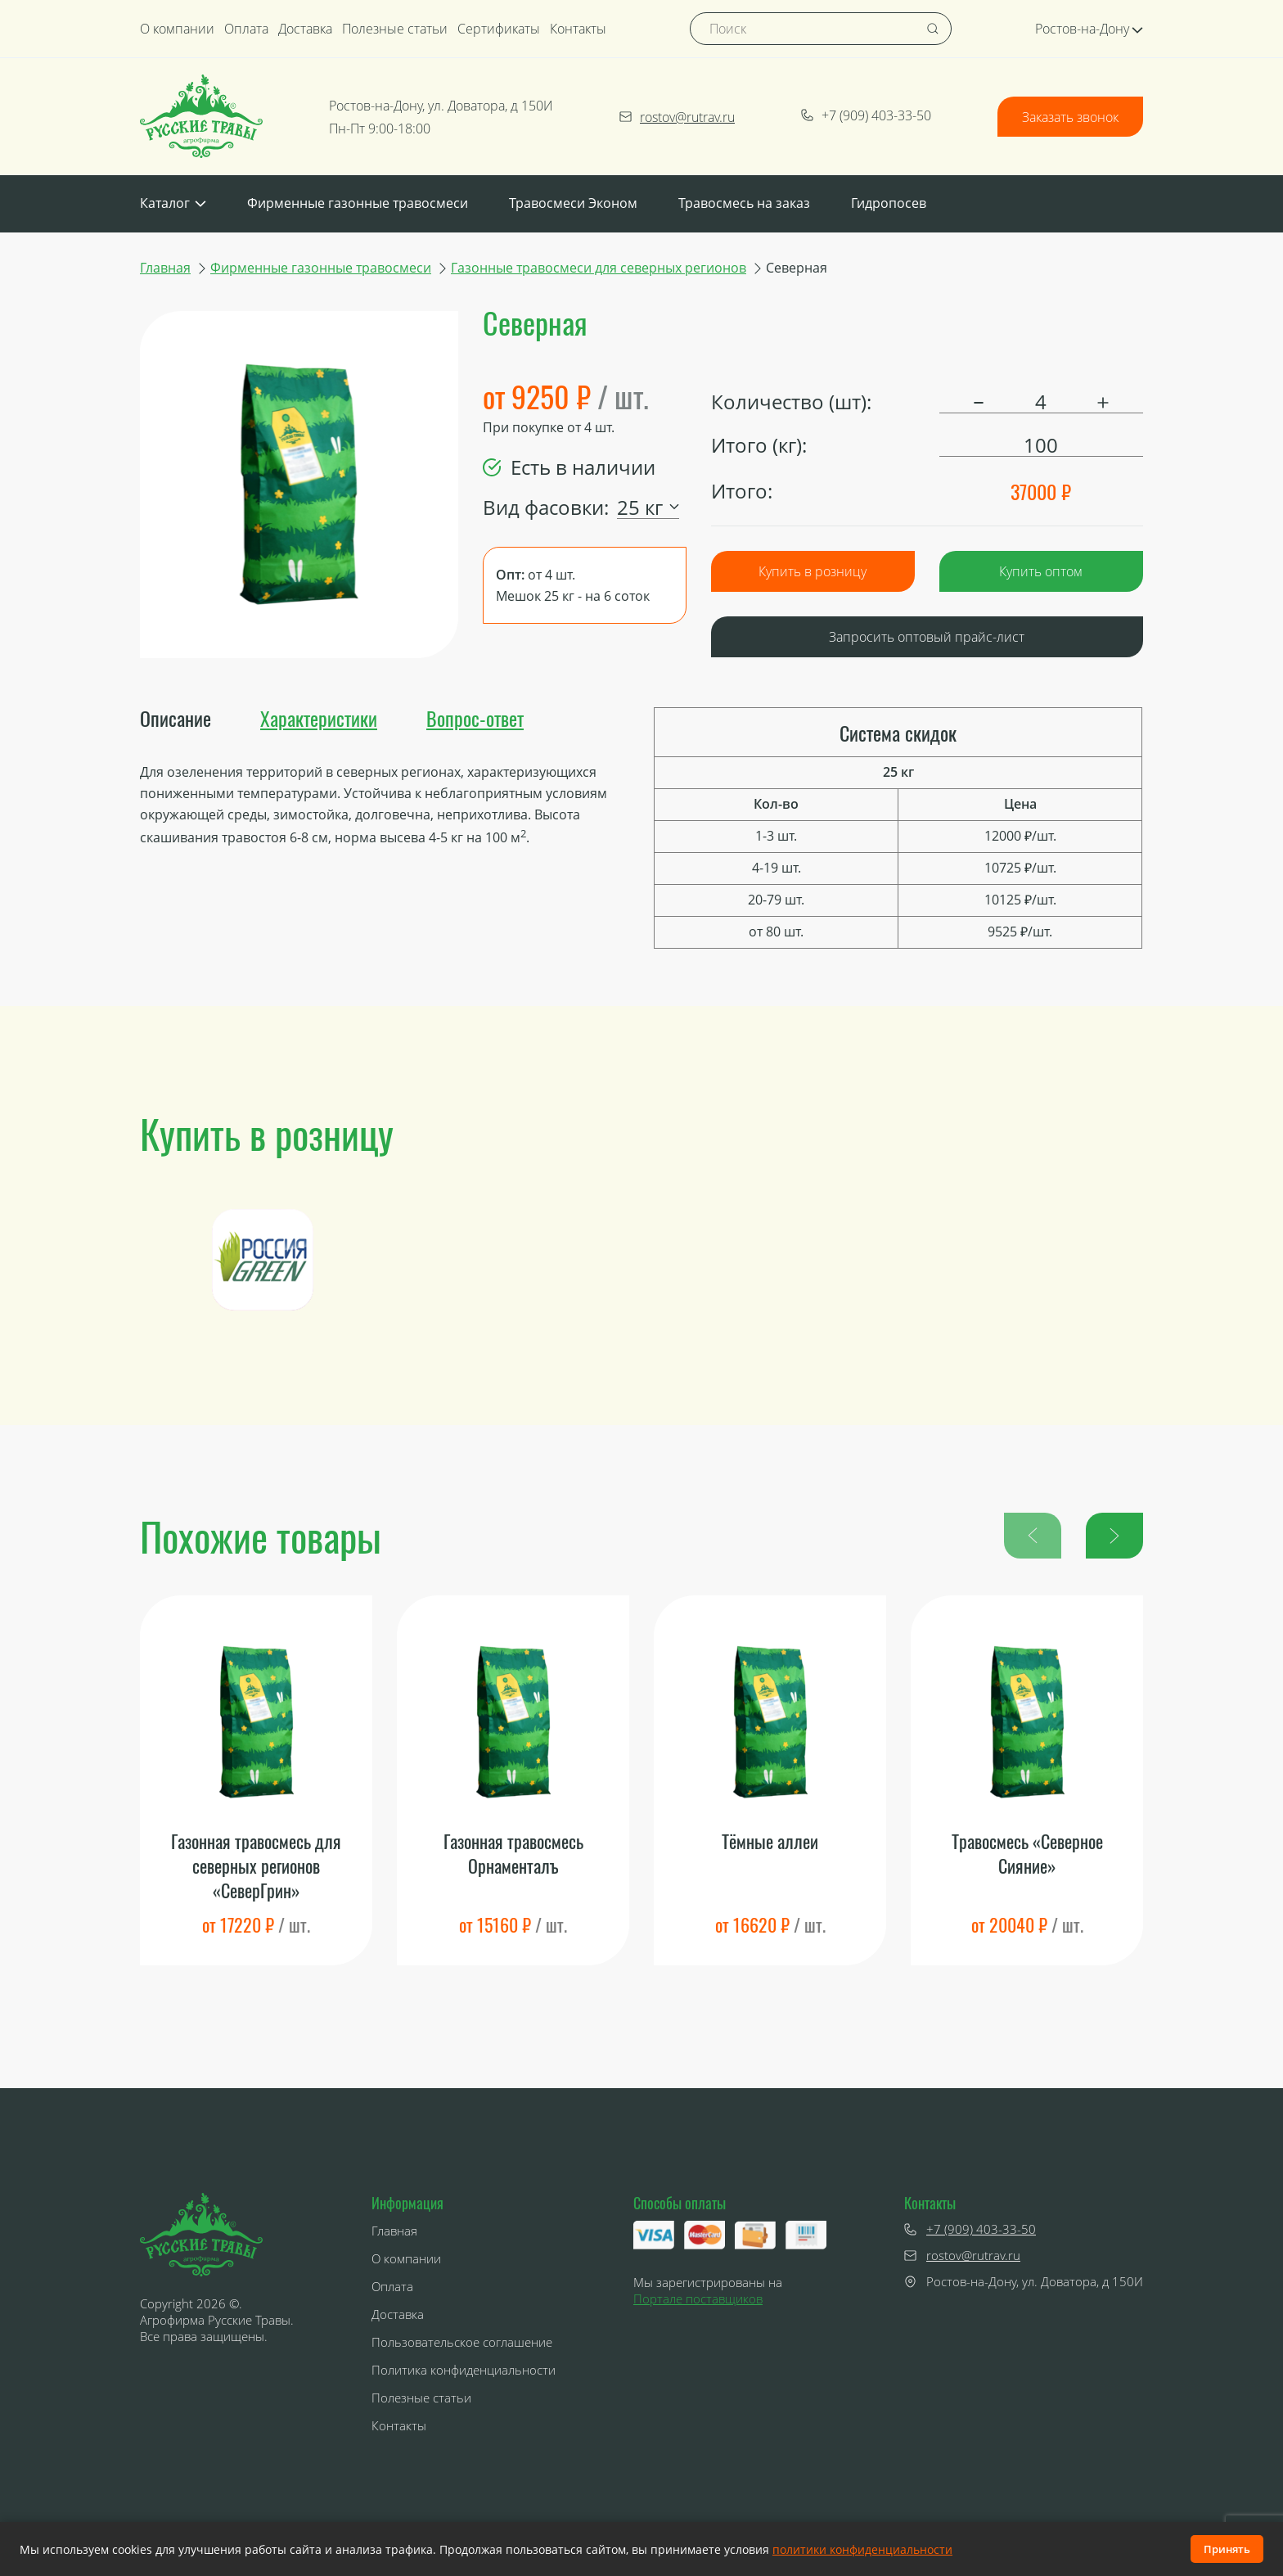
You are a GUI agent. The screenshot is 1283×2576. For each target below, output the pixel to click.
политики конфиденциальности (862, 2549)
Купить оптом (1041, 571)
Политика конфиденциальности (463, 2370)
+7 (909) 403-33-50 (866, 115)
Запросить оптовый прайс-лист (926, 637)
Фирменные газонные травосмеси (357, 203)
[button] (1114, 1536)
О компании (177, 29)
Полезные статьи (395, 29)
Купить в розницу (813, 571)
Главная (165, 268)
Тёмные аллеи (770, 1841)
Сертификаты (498, 29)
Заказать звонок (1070, 117)
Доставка (305, 29)
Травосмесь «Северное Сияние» (1027, 1854)
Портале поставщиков (698, 2298)
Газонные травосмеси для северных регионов (598, 268)
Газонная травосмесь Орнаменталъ (513, 1854)
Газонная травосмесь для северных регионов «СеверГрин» (256, 1865)
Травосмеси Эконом (573, 203)
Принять (1227, 2549)
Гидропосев (888, 203)
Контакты (578, 29)
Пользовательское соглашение (461, 2342)
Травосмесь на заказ (744, 203)
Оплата (246, 29)
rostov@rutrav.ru (677, 117)
